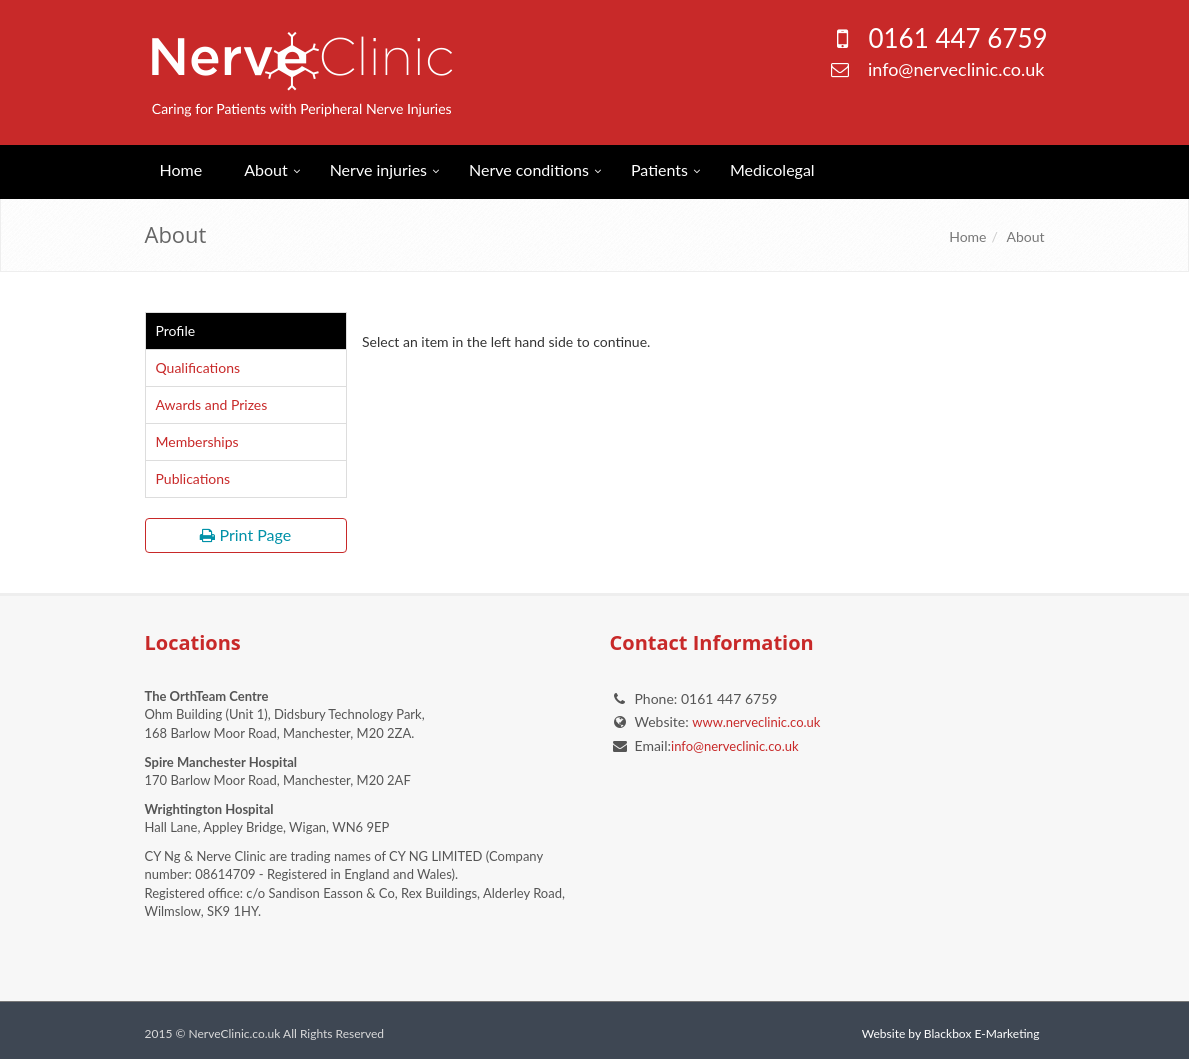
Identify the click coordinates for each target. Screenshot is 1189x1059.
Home (181, 169)
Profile (176, 330)
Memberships (197, 441)
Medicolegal (772, 169)
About (266, 169)
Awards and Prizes (212, 404)
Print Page (245, 534)
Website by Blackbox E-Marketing (951, 1033)
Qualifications (198, 367)
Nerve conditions (529, 169)
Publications (193, 478)
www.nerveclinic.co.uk (756, 722)
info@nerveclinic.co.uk (956, 69)
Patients (659, 169)
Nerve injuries (378, 169)
